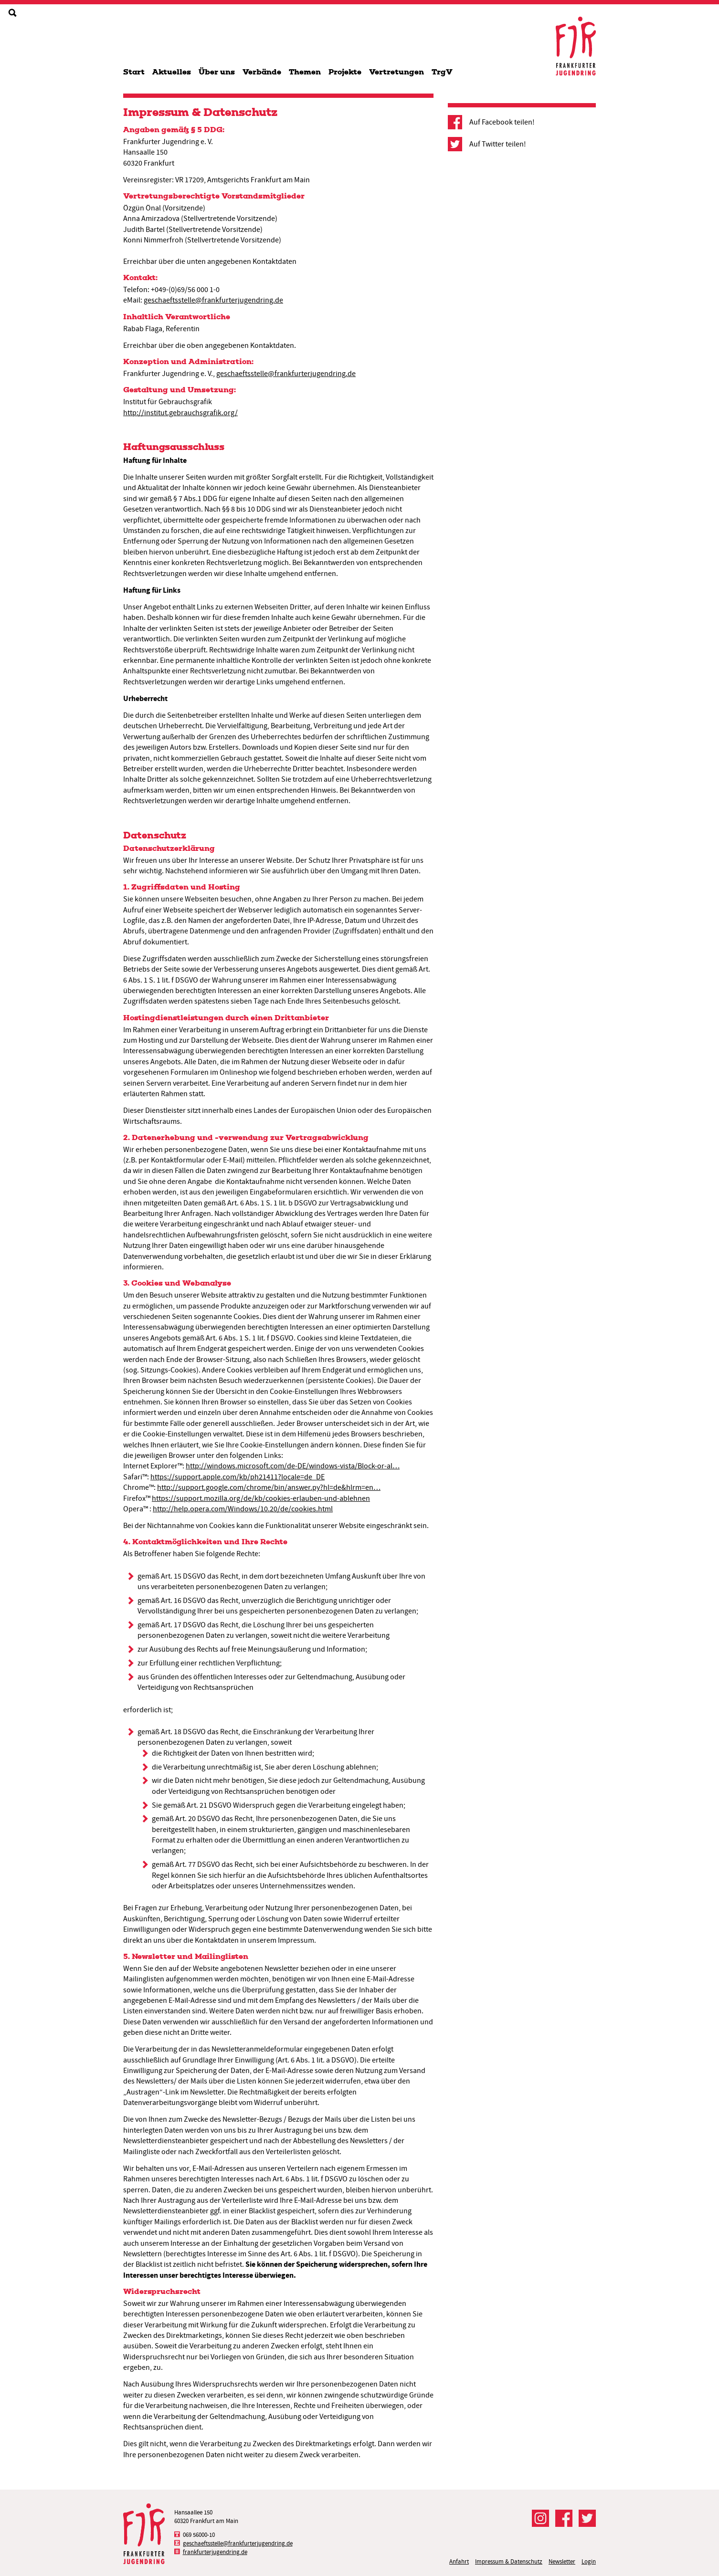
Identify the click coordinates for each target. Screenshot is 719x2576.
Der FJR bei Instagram (540, 2518)
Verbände (262, 71)
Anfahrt (459, 2561)
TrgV (442, 71)
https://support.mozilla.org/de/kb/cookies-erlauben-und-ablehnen (261, 1498)
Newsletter (562, 2561)
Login (589, 2561)
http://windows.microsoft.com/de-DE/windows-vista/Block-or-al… (293, 1466)
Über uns (217, 71)
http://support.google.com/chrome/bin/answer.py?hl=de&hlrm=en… (269, 1487)
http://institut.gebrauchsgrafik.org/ (180, 413)
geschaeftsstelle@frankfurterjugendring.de (213, 300)
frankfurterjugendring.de (215, 2552)
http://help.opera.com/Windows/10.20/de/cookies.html (243, 1509)
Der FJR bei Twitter (587, 2518)
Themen (305, 71)
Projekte (344, 71)
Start (134, 71)
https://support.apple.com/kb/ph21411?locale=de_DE (237, 1477)
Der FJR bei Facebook (563, 2518)
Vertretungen (396, 71)
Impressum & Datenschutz (508, 2561)
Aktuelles (171, 71)
